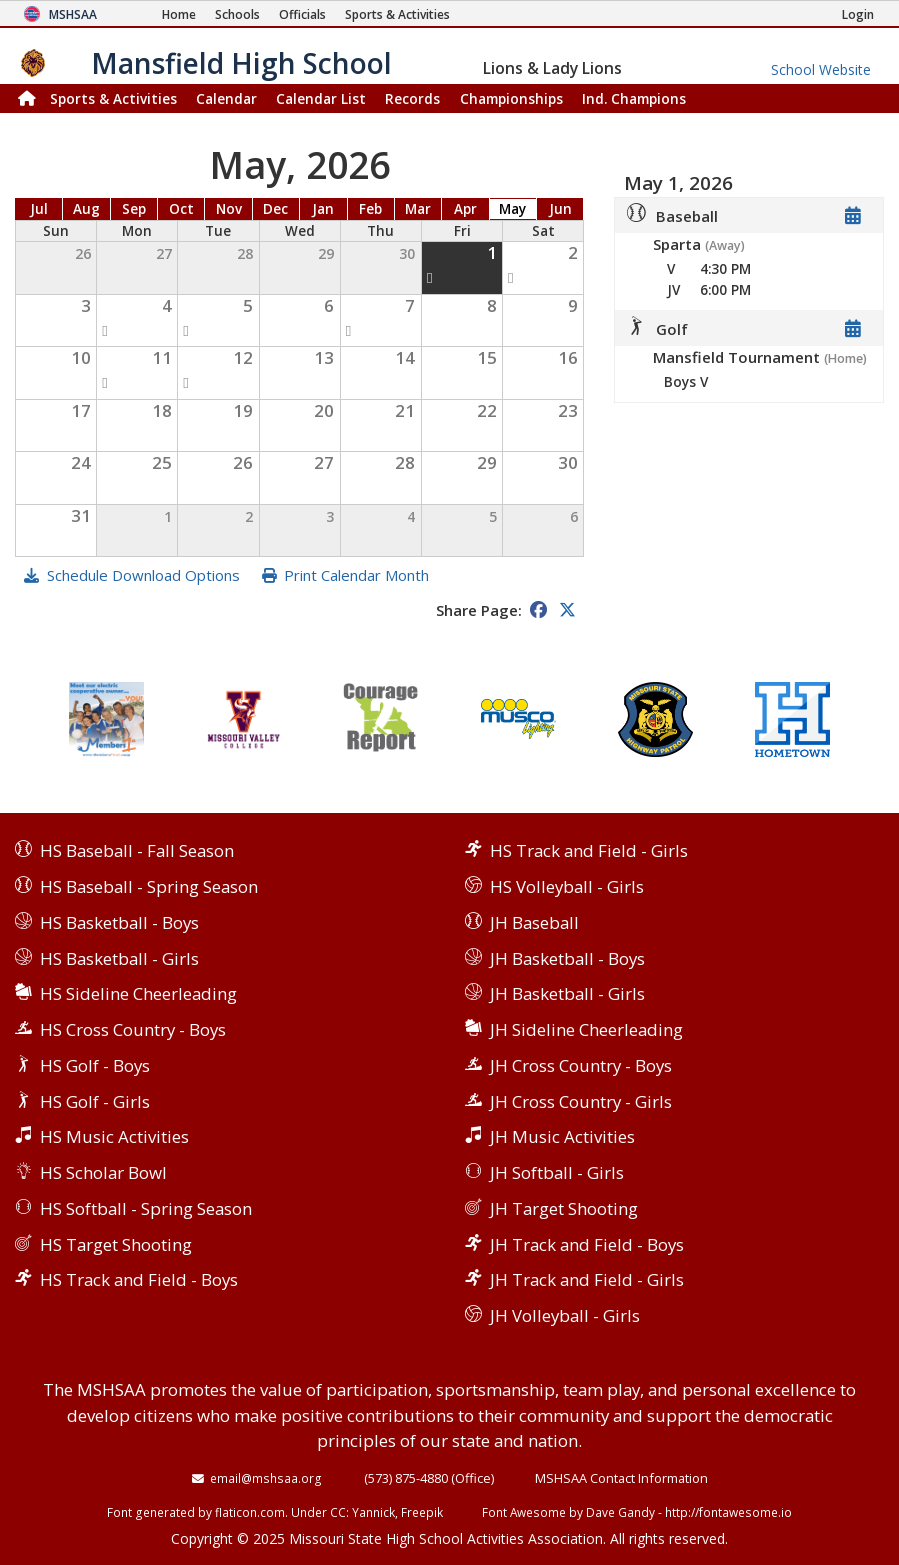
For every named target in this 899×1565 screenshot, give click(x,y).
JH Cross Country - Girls (581, 1101)
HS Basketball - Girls (119, 958)
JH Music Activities (562, 1136)
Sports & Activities (113, 98)
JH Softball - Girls (557, 1172)
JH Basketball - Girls (567, 993)
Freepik (422, 1512)
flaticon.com (250, 1512)
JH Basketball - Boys (567, 958)
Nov (229, 209)
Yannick (373, 1512)
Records (412, 98)
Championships (511, 98)
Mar (418, 209)
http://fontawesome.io (728, 1512)
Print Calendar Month (356, 575)
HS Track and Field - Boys (139, 1279)
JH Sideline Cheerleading (586, 1029)
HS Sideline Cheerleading (138, 993)
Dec (275, 209)
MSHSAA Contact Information (621, 1478)
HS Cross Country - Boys (133, 1029)
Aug (86, 209)
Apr (465, 209)
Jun (560, 209)
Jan (323, 209)
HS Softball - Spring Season (146, 1208)
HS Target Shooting (116, 1244)
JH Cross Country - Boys (581, 1065)
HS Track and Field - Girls (589, 850)
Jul (39, 209)
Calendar (226, 98)
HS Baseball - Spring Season (149, 886)
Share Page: (479, 610)
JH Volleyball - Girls (565, 1315)
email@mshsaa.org (266, 1478)
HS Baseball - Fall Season (137, 850)
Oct (181, 209)
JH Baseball (534, 922)
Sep (134, 209)
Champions (634, 98)
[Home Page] (179, 14)
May (512, 209)
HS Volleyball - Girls (567, 886)
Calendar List (321, 98)
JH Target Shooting (564, 1208)
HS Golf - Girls (95, 1101)
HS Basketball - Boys (119, 922)
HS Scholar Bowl (103, 1172)
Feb (370, 209)
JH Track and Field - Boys (587, 1244)
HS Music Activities (114, 1136)
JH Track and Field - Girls (587, 1279)
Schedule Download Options (143, 575)
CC (338, 1512)
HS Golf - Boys (95, 1065)
